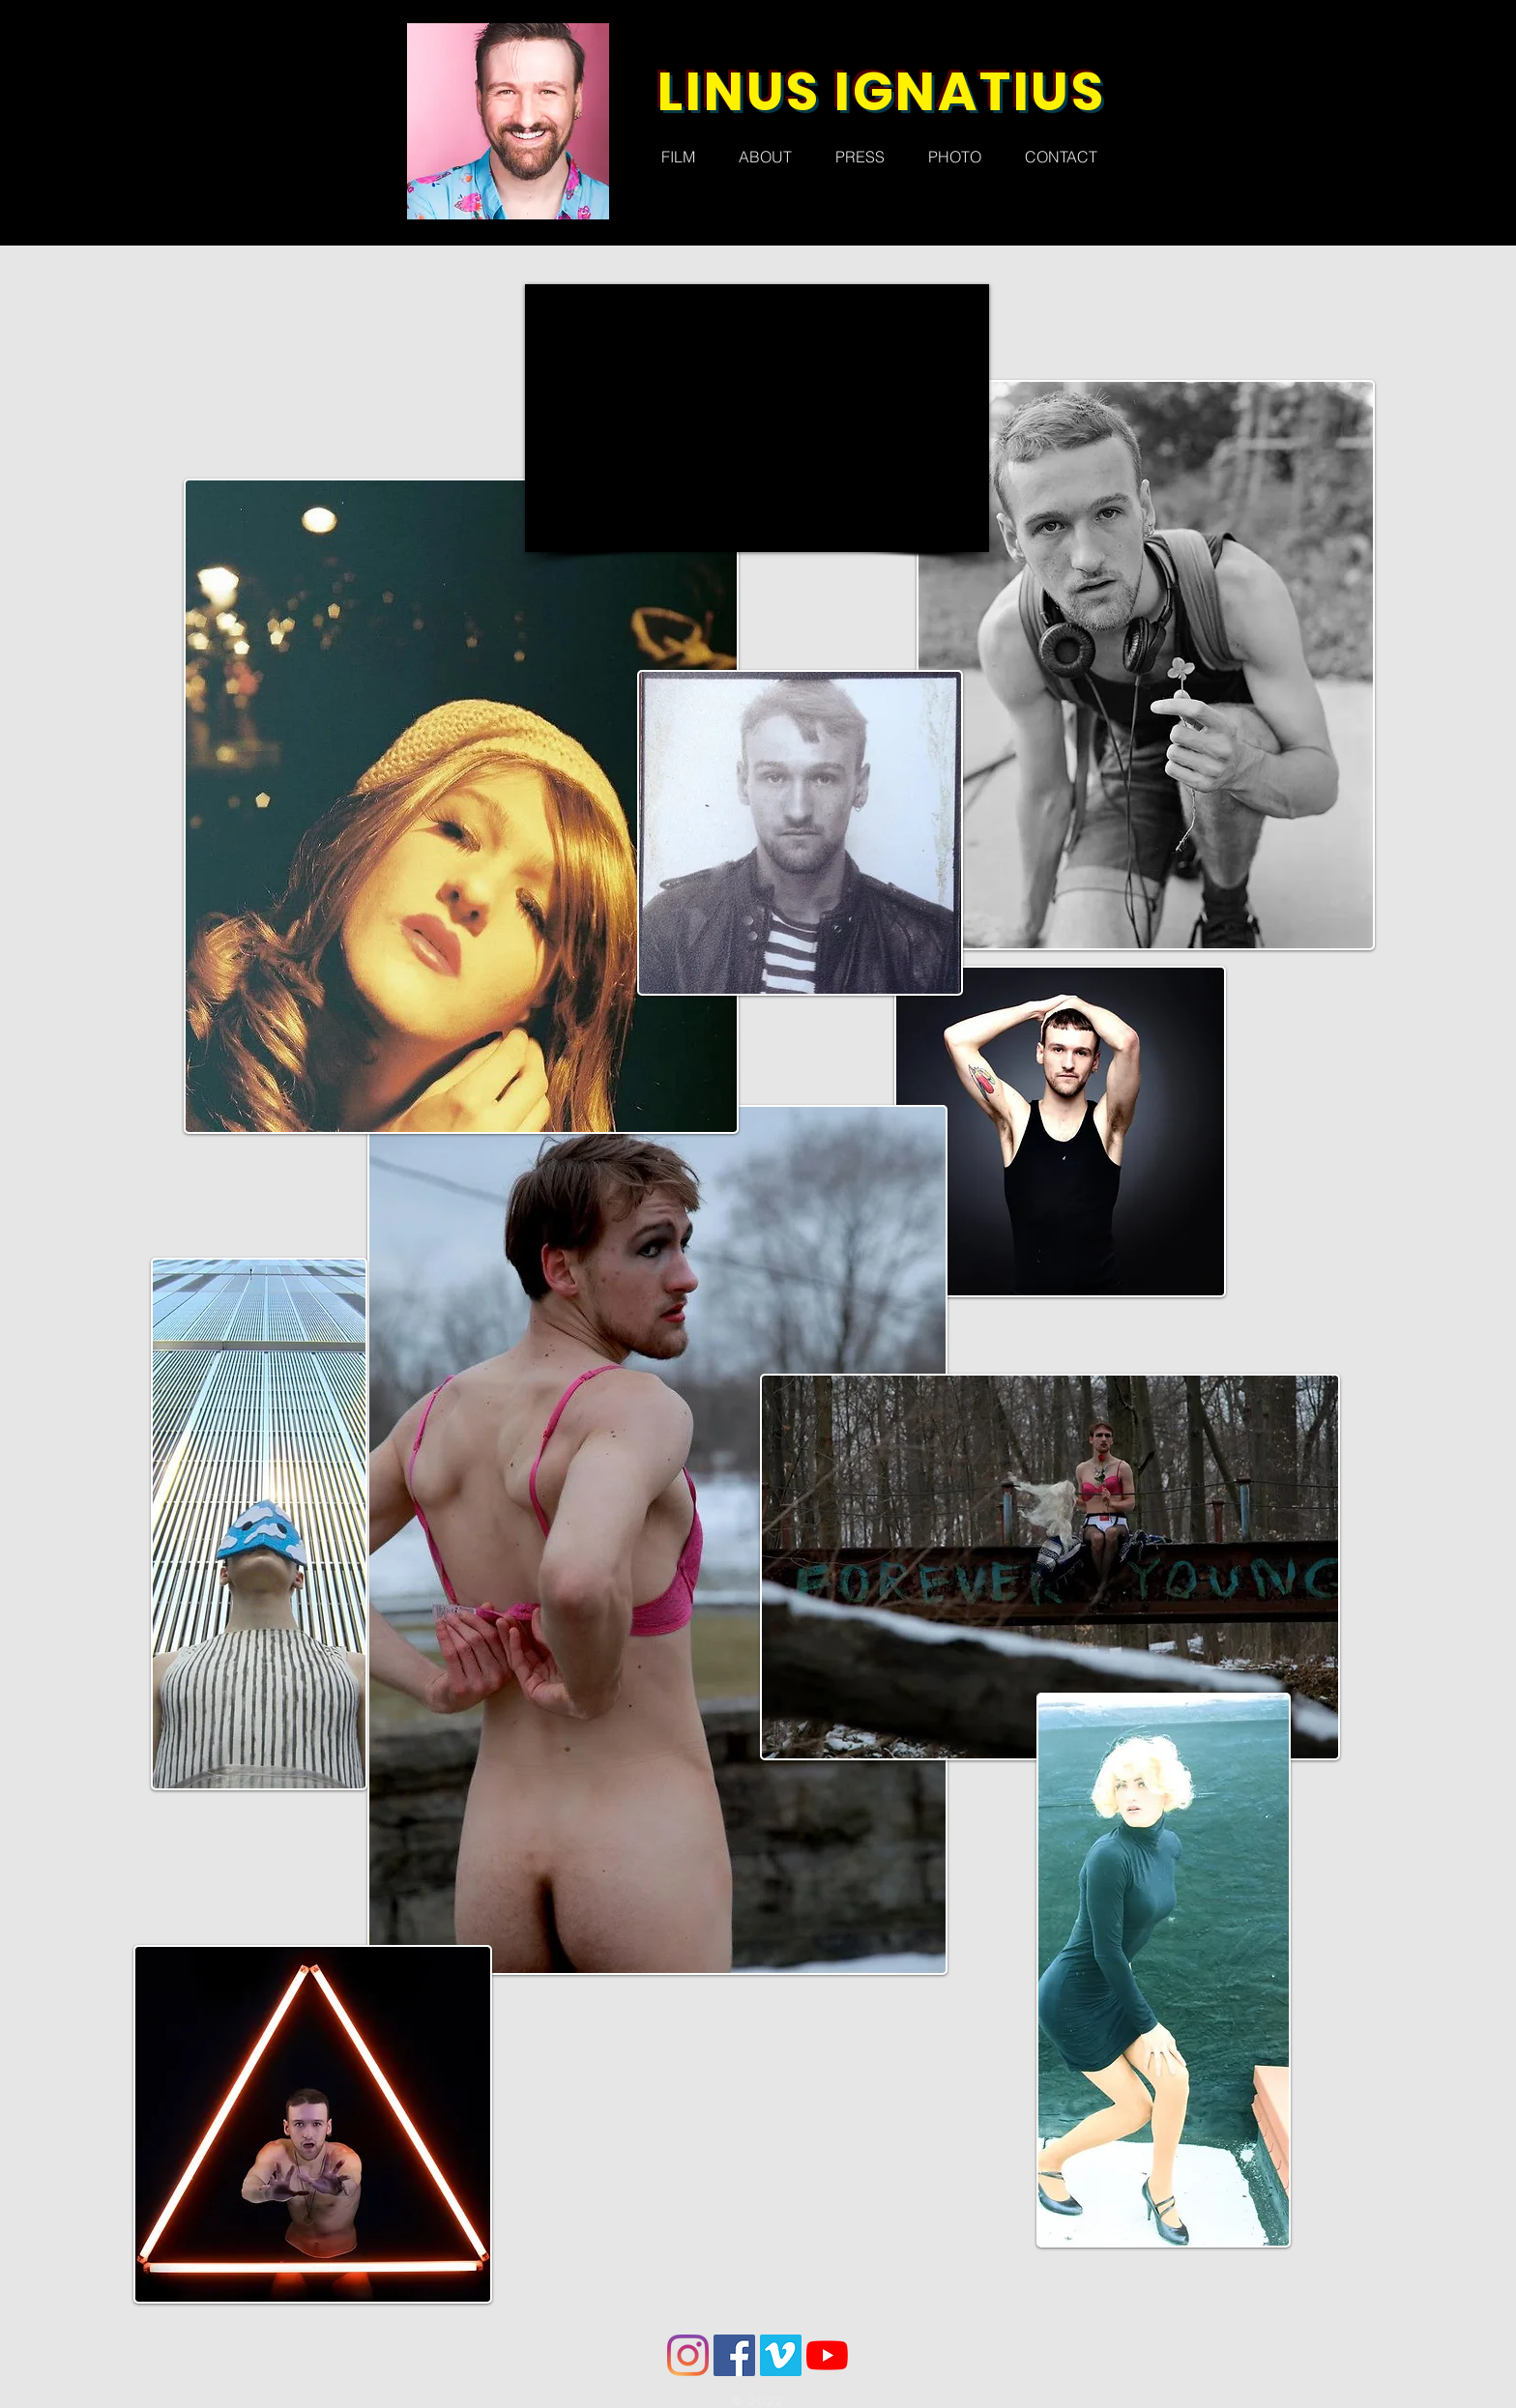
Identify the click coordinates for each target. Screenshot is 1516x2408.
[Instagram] (688, 2355)
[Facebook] (734, 2355)
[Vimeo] (781, 2355)
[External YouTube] (757, 418)
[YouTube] (827, 2355)
